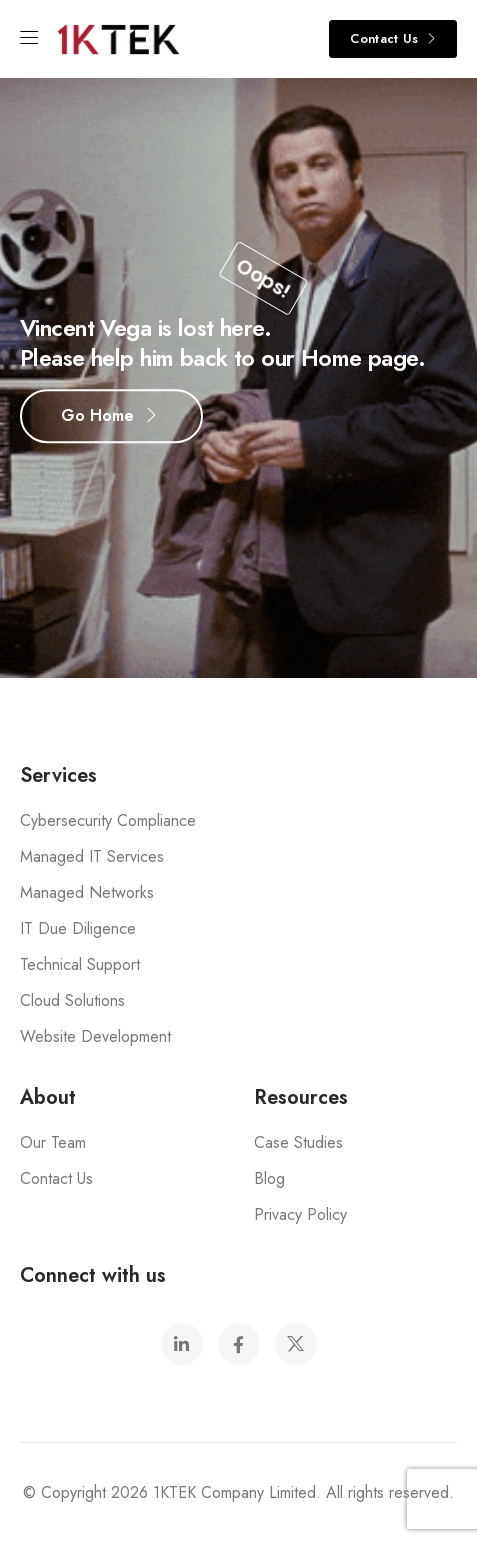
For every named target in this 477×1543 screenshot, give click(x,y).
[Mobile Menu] (29, 38)
